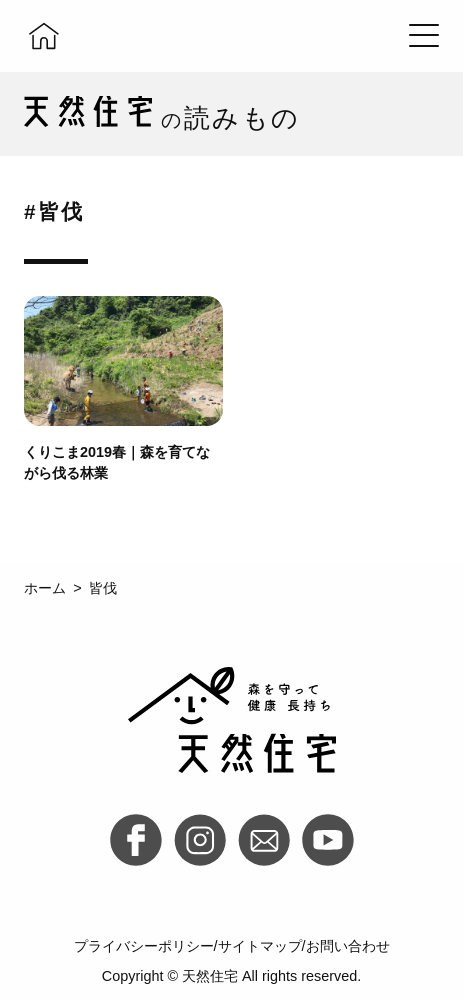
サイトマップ (260, 946)
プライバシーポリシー (144, 946)
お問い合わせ (348, 946)
